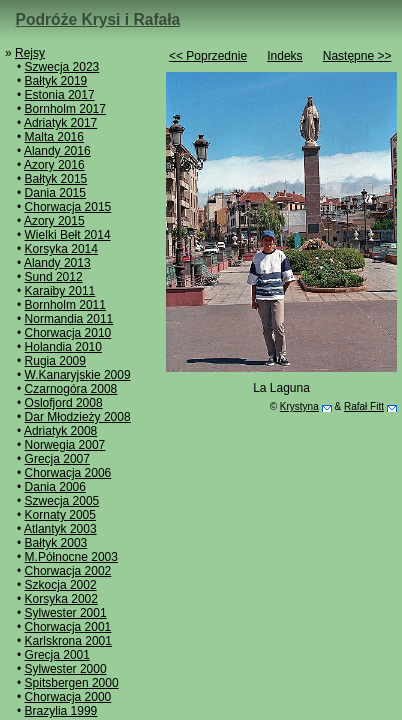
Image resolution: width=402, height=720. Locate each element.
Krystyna (299, 406)
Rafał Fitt (364, 406)
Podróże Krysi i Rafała (98, 19)
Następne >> (357, 56)
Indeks (284, 56)
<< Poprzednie (208, 56)
